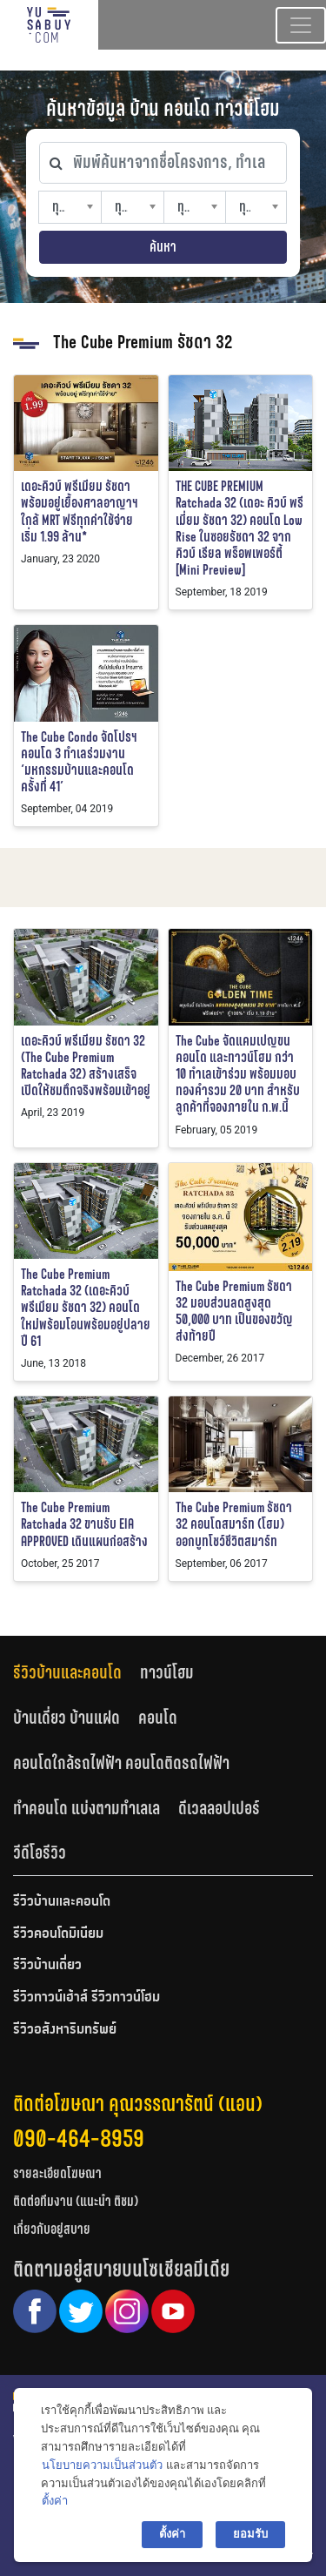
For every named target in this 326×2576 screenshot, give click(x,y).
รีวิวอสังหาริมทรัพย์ (64, 2030)
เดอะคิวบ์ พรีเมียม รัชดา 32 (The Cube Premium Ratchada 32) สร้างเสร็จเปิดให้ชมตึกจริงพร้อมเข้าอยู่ (85, 1066)
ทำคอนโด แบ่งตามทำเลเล (86, 1808)
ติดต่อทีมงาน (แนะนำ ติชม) (75, 2201)
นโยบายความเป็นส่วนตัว (102, 2465)
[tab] (76, 1673)
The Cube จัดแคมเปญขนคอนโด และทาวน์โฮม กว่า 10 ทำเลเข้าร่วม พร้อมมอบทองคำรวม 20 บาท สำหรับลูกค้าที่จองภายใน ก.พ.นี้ (238, 1074)
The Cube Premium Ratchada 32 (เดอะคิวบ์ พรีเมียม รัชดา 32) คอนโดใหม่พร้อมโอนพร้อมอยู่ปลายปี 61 (85, 1307)
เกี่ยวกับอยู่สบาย (51, 2229)
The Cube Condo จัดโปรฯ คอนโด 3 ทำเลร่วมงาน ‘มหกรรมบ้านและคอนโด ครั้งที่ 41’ (79, 762)
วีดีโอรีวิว (39, 1852)
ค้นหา (163, 247)
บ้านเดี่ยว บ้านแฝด (66, 1717)
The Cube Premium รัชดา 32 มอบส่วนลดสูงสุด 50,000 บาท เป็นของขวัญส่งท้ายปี (234, 1311)
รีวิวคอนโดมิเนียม (58, 1934)
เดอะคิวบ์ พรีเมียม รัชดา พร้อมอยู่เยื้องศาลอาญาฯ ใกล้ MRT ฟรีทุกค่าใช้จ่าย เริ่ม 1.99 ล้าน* (79, 511)
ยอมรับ (250, 2533)
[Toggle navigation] (301, 25)
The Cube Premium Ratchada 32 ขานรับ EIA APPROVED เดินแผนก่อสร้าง (84, 1523)
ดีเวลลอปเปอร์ (219, 1808)
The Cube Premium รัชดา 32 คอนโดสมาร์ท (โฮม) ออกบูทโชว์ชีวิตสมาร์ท (234, 1523)
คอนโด (157, 1717)
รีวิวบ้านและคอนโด (67, 1672)
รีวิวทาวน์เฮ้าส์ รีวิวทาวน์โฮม (86, 1998)
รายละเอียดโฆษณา (57, 2173)
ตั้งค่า (55, 2500)
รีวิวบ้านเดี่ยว (47, 1966)
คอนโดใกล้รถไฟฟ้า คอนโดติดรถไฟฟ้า (121, 1763)
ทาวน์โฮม (167, 1672)
